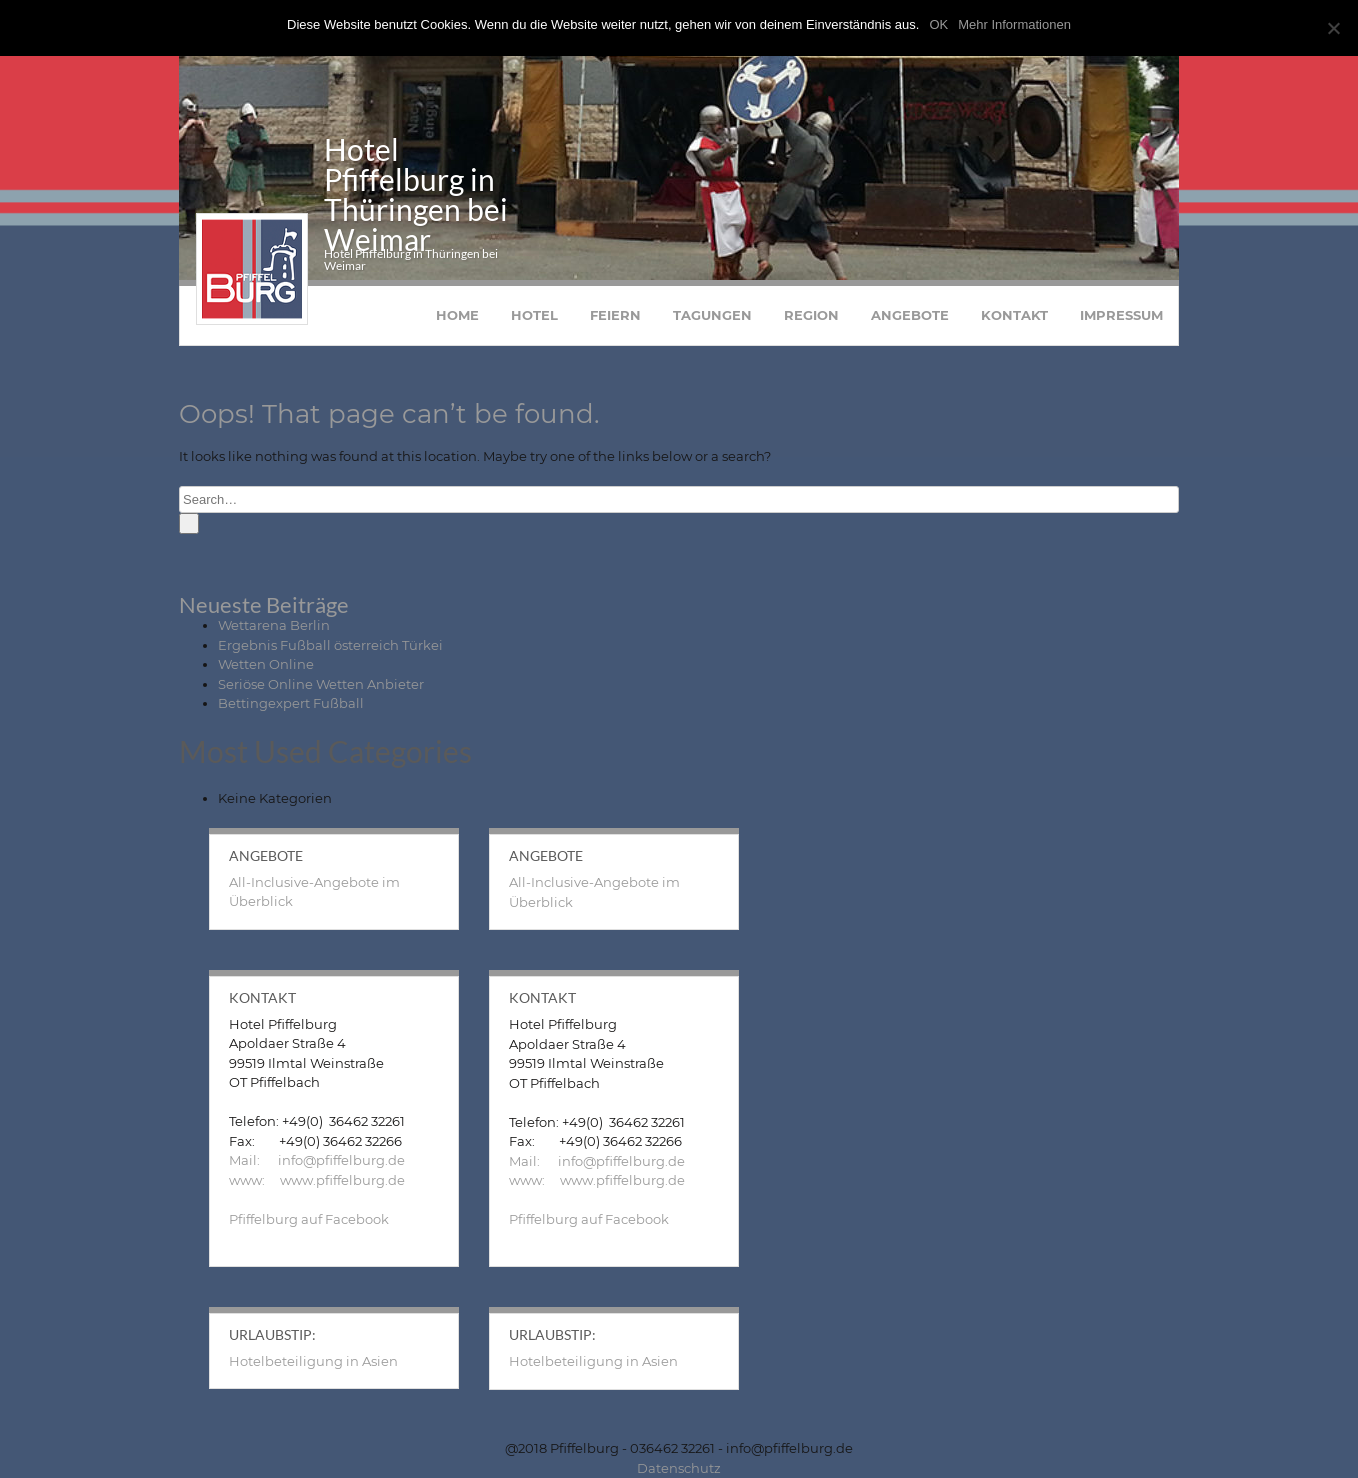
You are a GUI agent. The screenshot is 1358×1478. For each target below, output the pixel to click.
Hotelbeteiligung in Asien (313, 1361)
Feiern (615, 315)
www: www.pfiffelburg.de (317, 1180)
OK (938, 24)
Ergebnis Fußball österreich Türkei (330, 645)
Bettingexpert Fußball (291, 703)
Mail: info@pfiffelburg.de (317, 1160)
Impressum (1121, 315)
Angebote (910, 315)
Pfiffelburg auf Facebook (309, 1219)
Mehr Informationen (1014, 24)
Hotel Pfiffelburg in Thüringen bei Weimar (416, 194)
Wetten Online (266, 664)
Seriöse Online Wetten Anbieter (321, 684)
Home (457, 315)
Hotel (534, 315)
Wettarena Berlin (274, 625)
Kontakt (1014, 315)
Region (811, 315)
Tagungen (712, 315)
